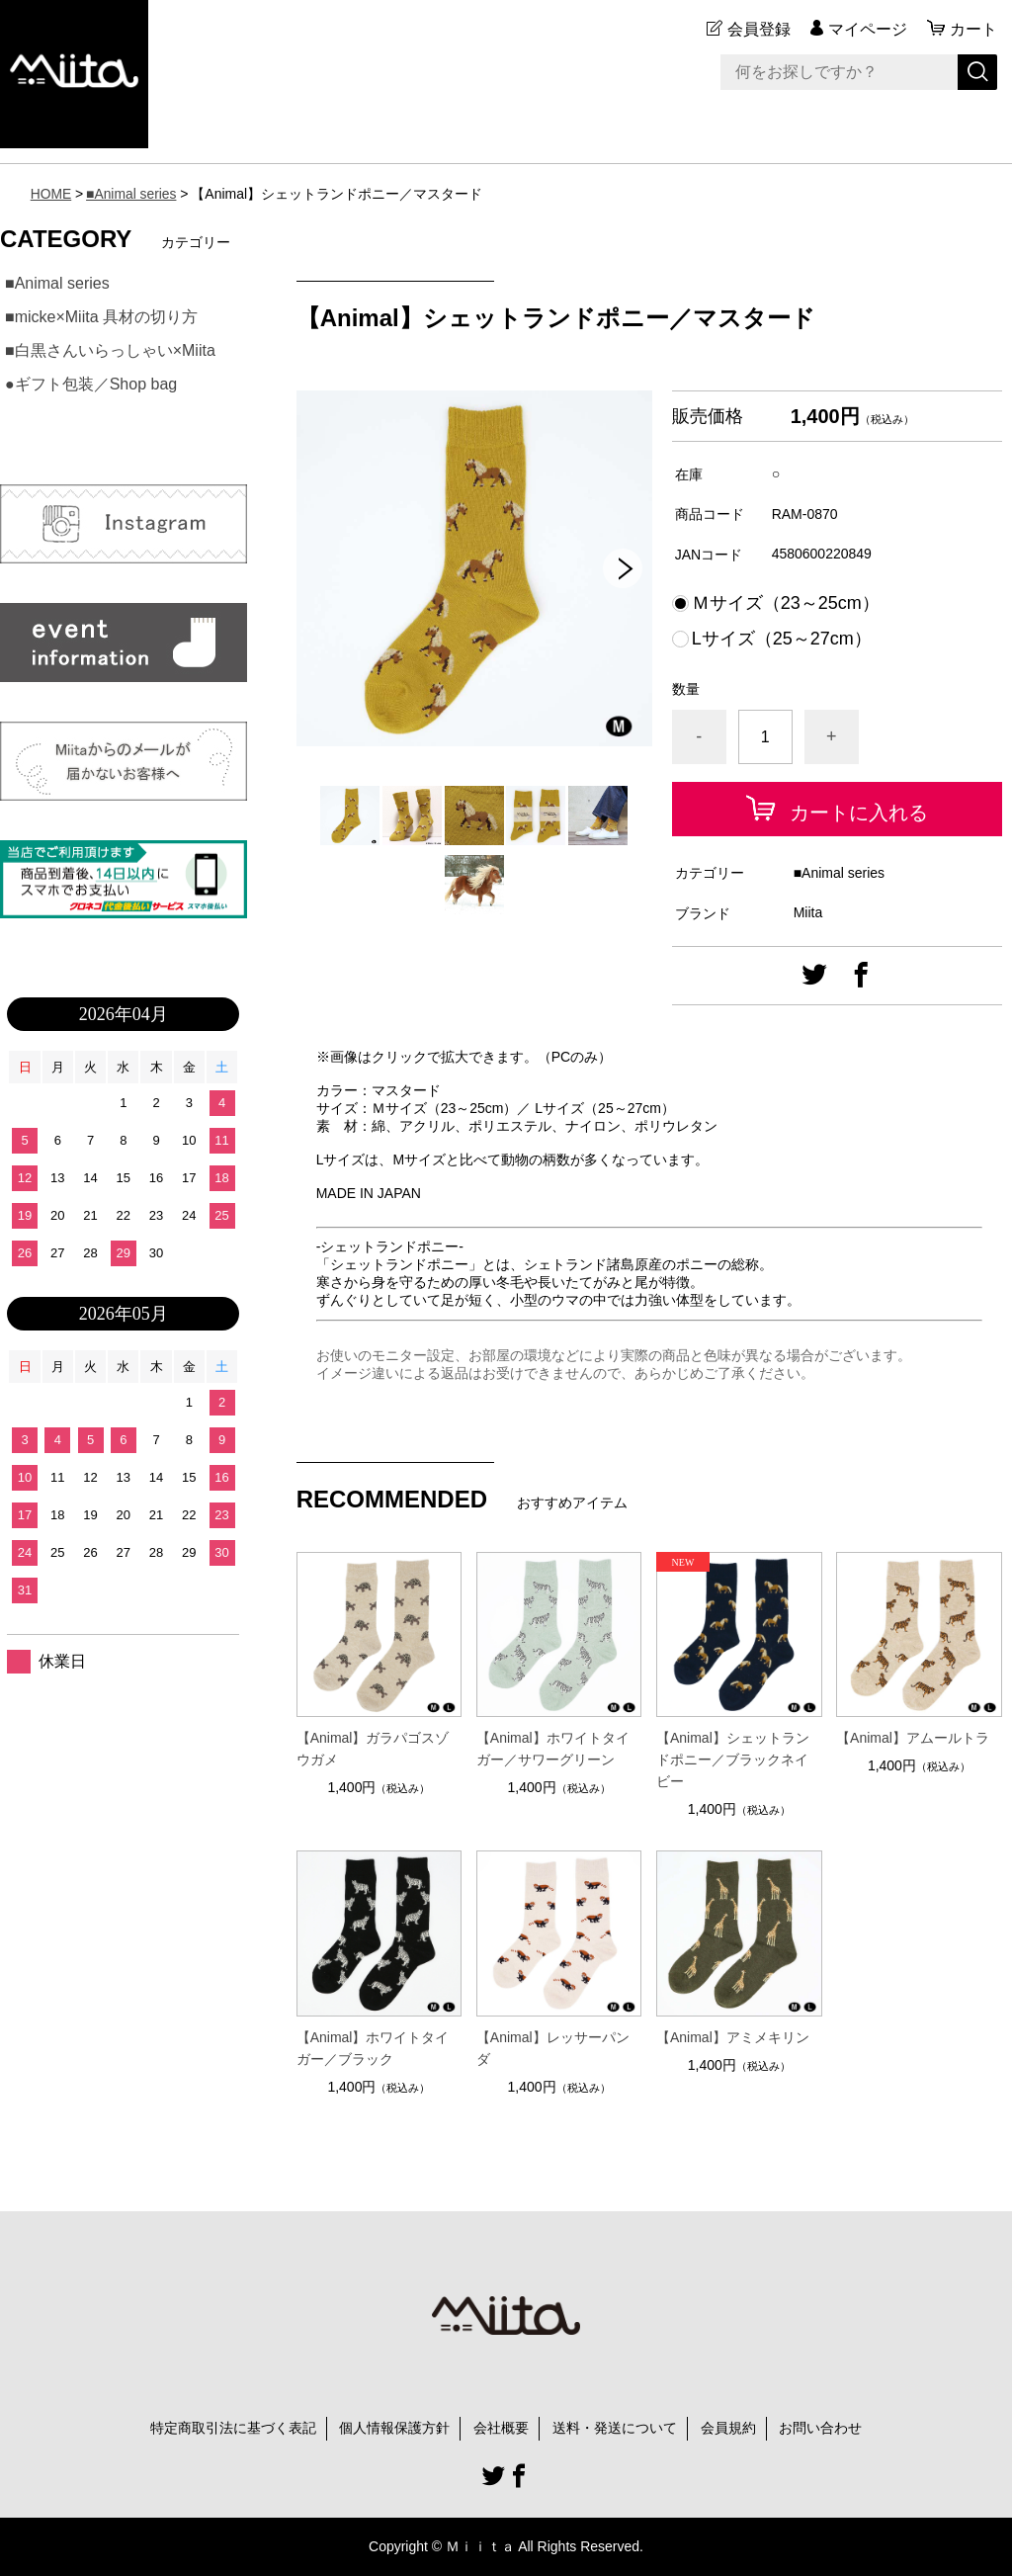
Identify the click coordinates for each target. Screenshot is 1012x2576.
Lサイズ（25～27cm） (782, 638)
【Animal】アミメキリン (732, 2037)
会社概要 (501, 2428)
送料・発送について (614, 2428)
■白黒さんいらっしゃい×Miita (110, 350)
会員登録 (759, 29)
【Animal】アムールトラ (912, 1738)
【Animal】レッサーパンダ (553, 2048)
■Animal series (132, 194)
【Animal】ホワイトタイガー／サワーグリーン (553, 1748)
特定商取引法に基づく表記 (233, 2428)
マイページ (867, 29)
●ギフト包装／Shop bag (91, 384)
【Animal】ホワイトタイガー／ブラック (373, 2048)
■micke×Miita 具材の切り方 (101, 316)
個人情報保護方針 (394, 2428)
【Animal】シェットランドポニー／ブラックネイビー (732, 1759)
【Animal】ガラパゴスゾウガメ (373, 1748)
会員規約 (728, 2428)
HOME (51, 194)
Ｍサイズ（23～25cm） (786, 603)
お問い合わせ (820, 2428)
